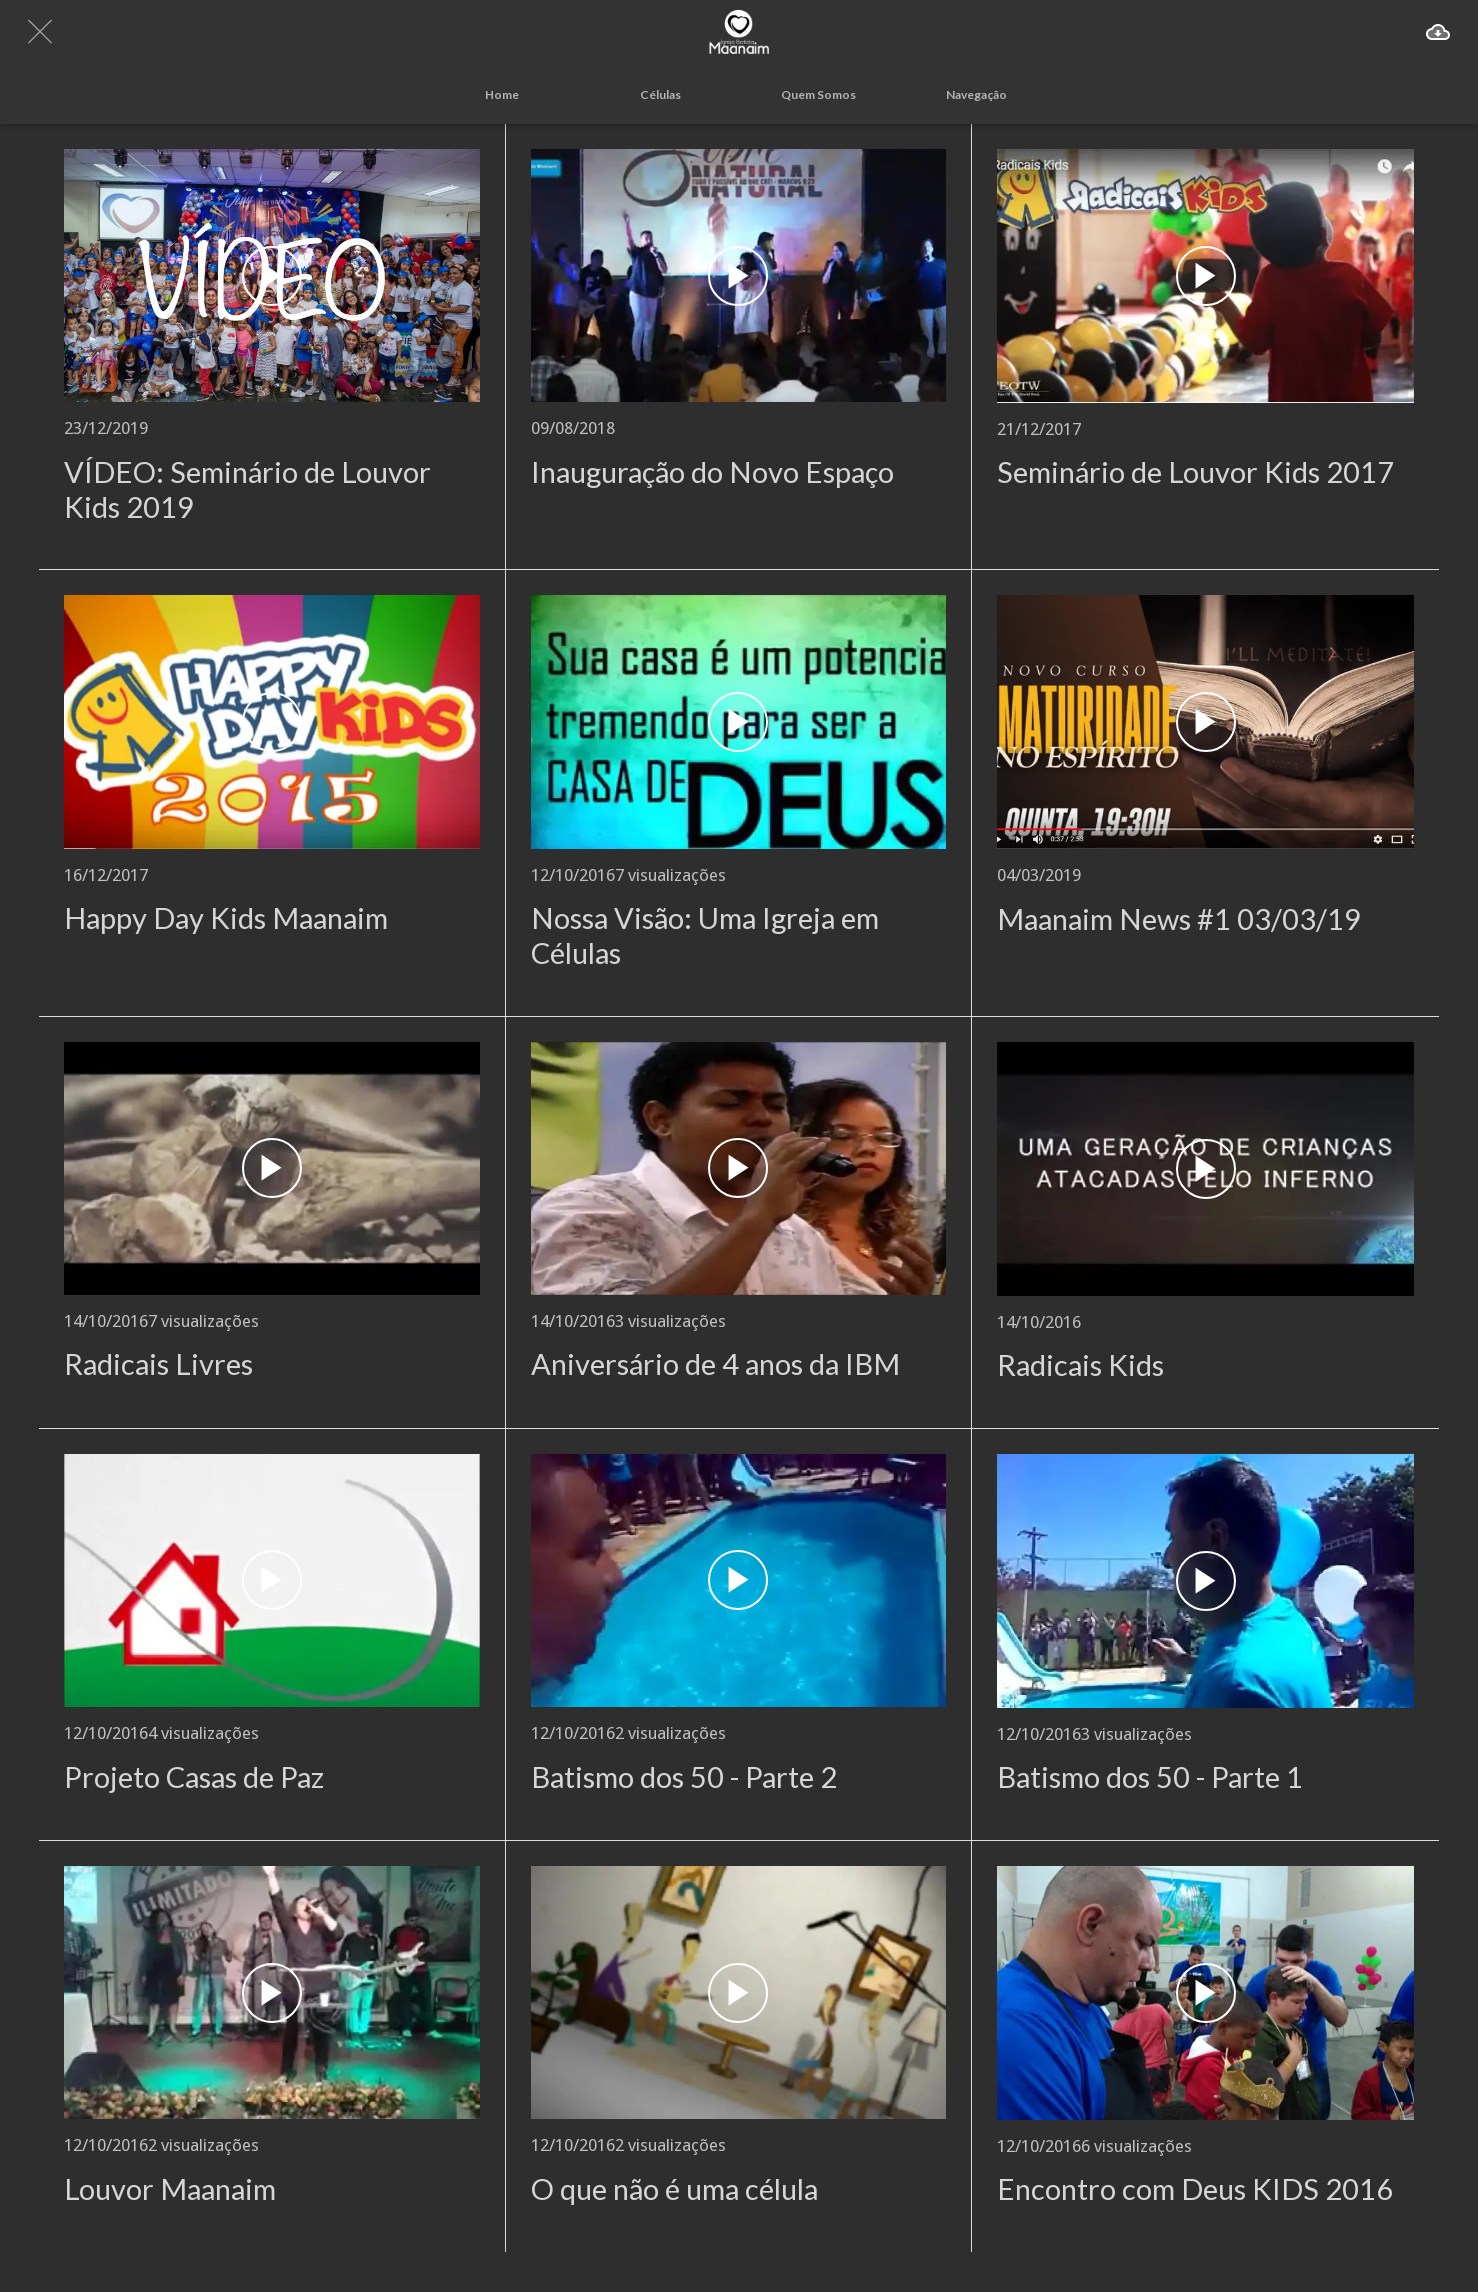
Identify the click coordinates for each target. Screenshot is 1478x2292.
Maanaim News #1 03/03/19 (1179, 919)
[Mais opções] (976, 94)
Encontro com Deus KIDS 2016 (1195, 2189)
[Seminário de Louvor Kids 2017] (1205, 276)
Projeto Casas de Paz (194, 1777)
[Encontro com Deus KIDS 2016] (1205, 1993)
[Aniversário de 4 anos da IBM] (739, 1168)
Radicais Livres (158, 1364)
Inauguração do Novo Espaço (712, 472)
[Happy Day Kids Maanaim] (272, 721)
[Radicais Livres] (272, 1168)
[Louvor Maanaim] (272, 1992)
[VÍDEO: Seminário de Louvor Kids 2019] (272, 275)
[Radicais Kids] (1205, 1169)
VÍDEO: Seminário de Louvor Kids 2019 (247, 489)
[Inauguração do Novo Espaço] (739, 275)
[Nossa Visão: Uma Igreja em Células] (739, 721)
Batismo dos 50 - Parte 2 (684, 1777)
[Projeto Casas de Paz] (272, 1580)
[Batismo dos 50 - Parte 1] (1205, 1581)
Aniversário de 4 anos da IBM (715, 1364)
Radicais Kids (1080, 1365)
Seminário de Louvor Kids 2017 (1195, 472)
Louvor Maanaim (170, 2189)
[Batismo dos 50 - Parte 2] (739, 1580)
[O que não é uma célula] (739, 1992)
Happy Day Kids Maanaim (226, 918)
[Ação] (1438, 32)
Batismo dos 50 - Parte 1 (1150, 1777)
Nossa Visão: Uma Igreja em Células (705, 935)
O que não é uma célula (674, 2189)
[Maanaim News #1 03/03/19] (1205, 722)
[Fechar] (40, 32)
